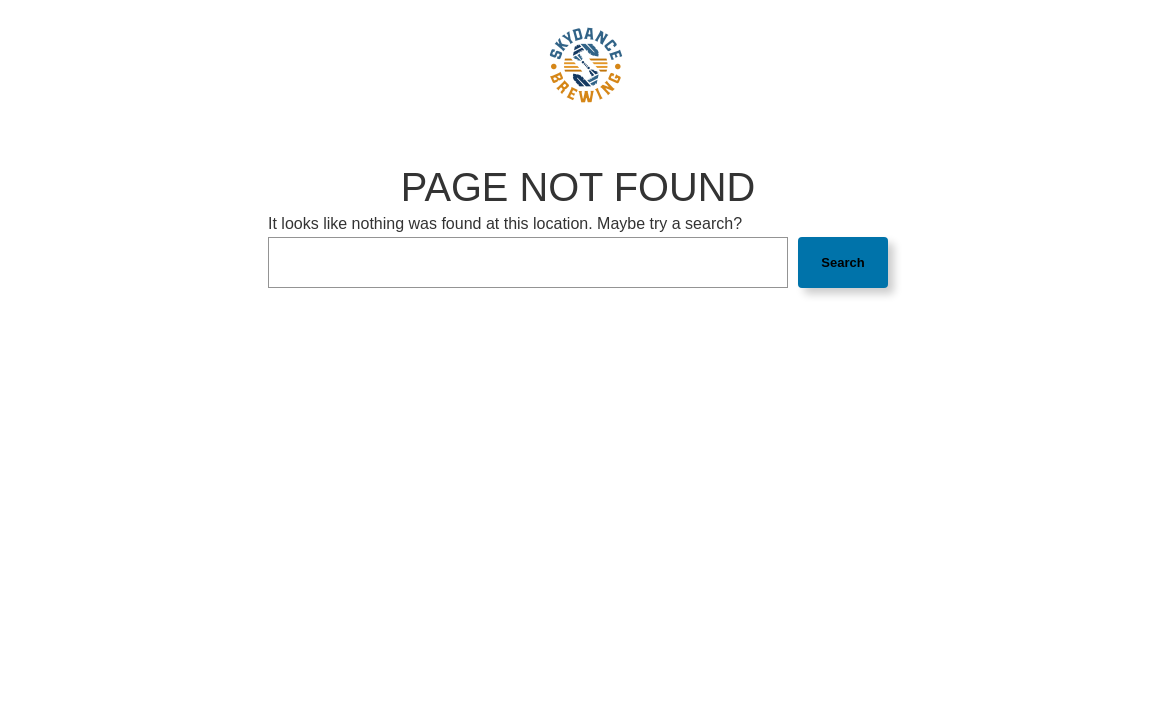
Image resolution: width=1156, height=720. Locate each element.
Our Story (436, 64)
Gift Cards (745, 64)
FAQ (501, 64)
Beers (266, 64)
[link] (586, 65)
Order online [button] (854, 64)
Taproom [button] (342, 64)
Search (842, 262)
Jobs (674, 64)
